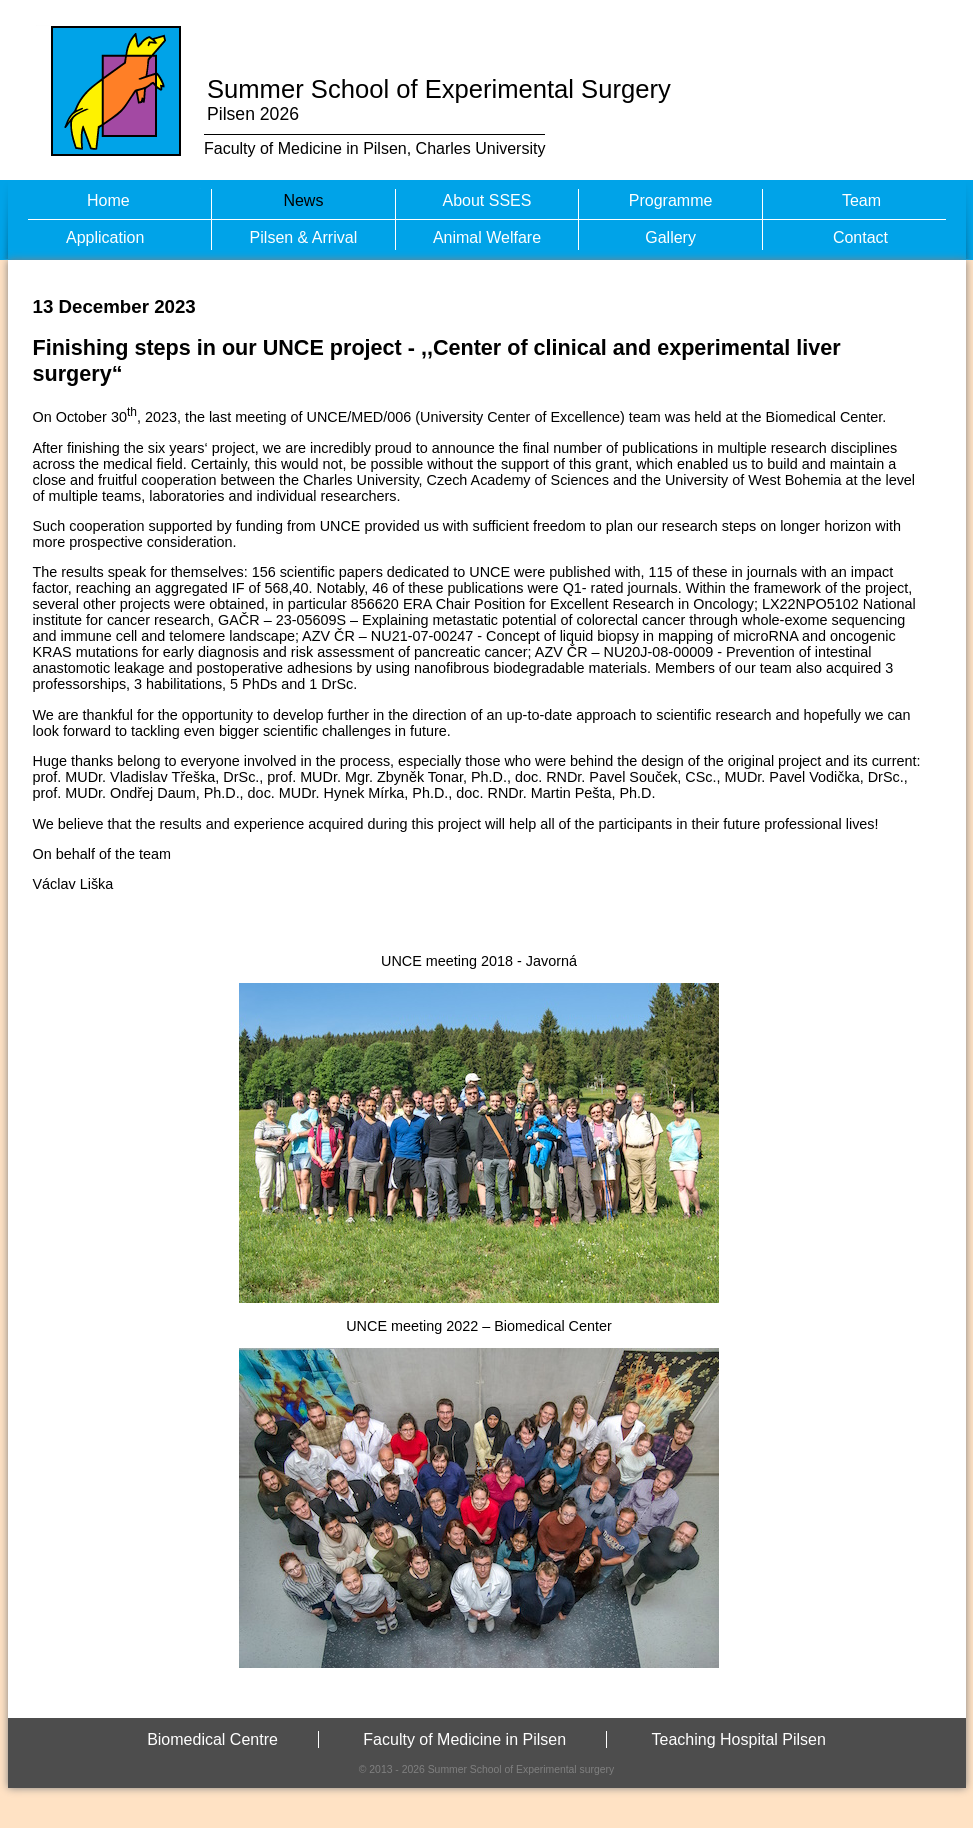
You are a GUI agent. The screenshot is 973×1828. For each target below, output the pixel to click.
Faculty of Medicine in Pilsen (464, 1739)
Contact (860, 237)
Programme (671, 200)
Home (108, 200)
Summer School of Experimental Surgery (439, 89)
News (303, 200)
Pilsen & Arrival (304, 237)
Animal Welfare (487, 237)
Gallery (670, 237)
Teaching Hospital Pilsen (739, 1739)
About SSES (487, 200)
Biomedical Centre (212, 1739)
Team (861, 200)
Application (105, 237)
